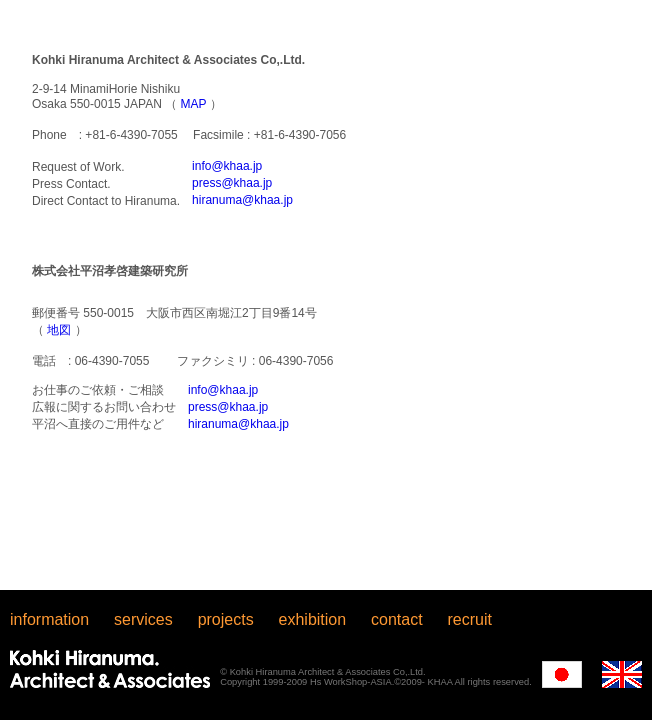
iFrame (326, 295)
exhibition (313, 619)
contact (397, 619)
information (49, 619)
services (143, 619)
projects (226, 619)
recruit (470, 619)
